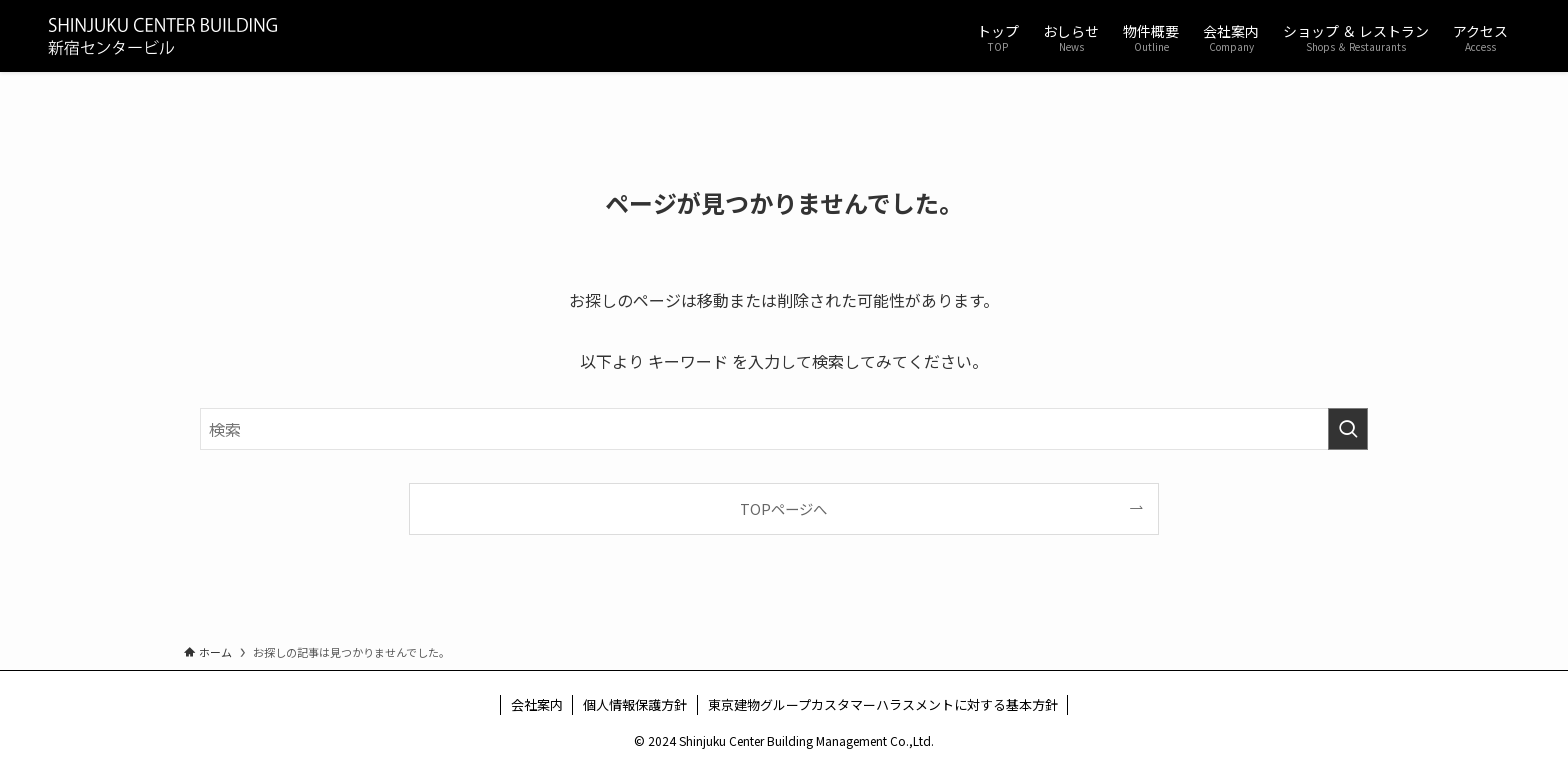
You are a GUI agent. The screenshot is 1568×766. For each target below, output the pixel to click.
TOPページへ (783, 508)
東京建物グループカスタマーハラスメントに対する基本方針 (883, 704)
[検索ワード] (784, 429)
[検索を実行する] (1348, 429)
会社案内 (537, 704)
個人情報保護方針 (635, 704)
